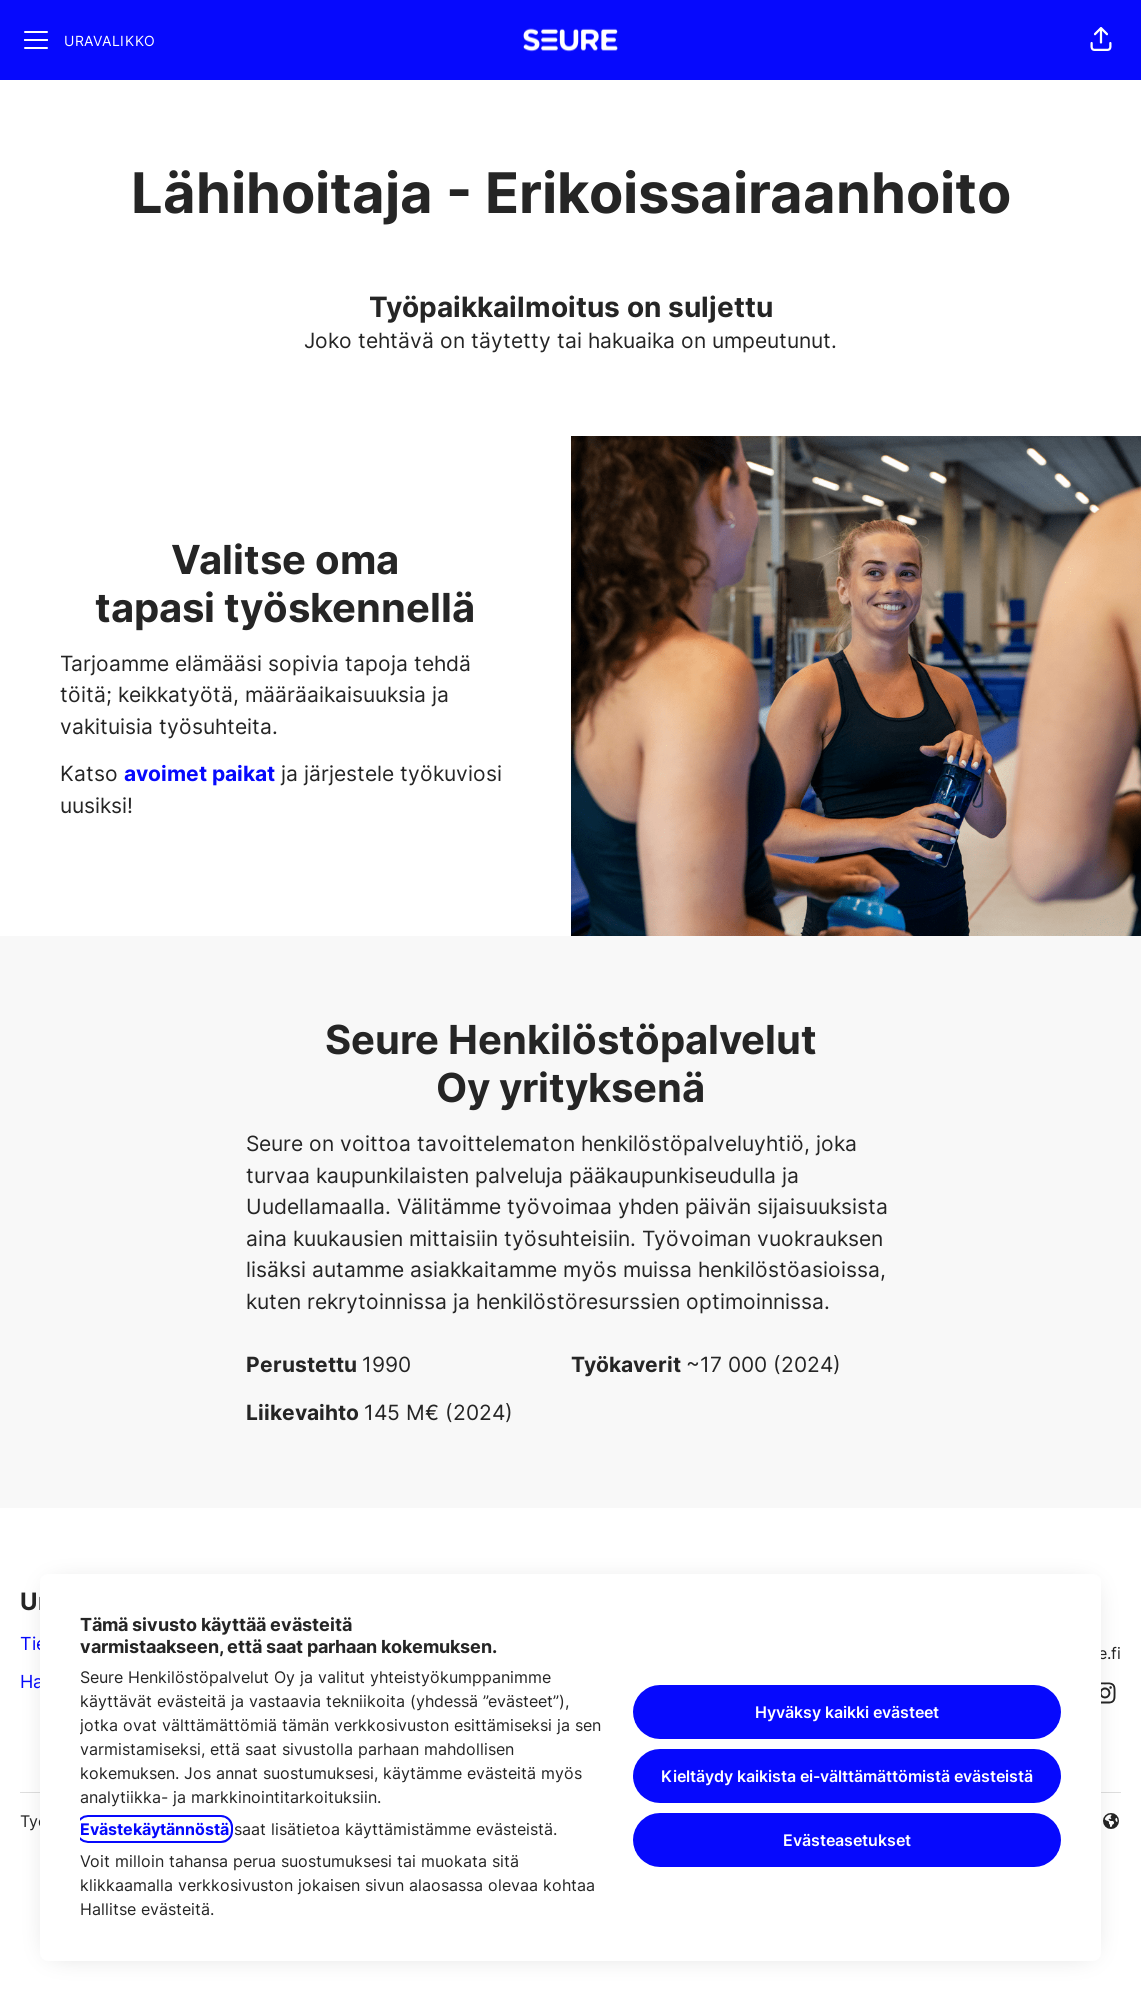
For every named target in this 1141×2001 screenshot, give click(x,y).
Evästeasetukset (847, 1840)
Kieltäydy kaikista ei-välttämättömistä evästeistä (847, 1776)
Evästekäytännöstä (154, 1829)
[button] (1101, 40)
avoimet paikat (199, 773)
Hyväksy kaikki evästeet (847, 1712)
